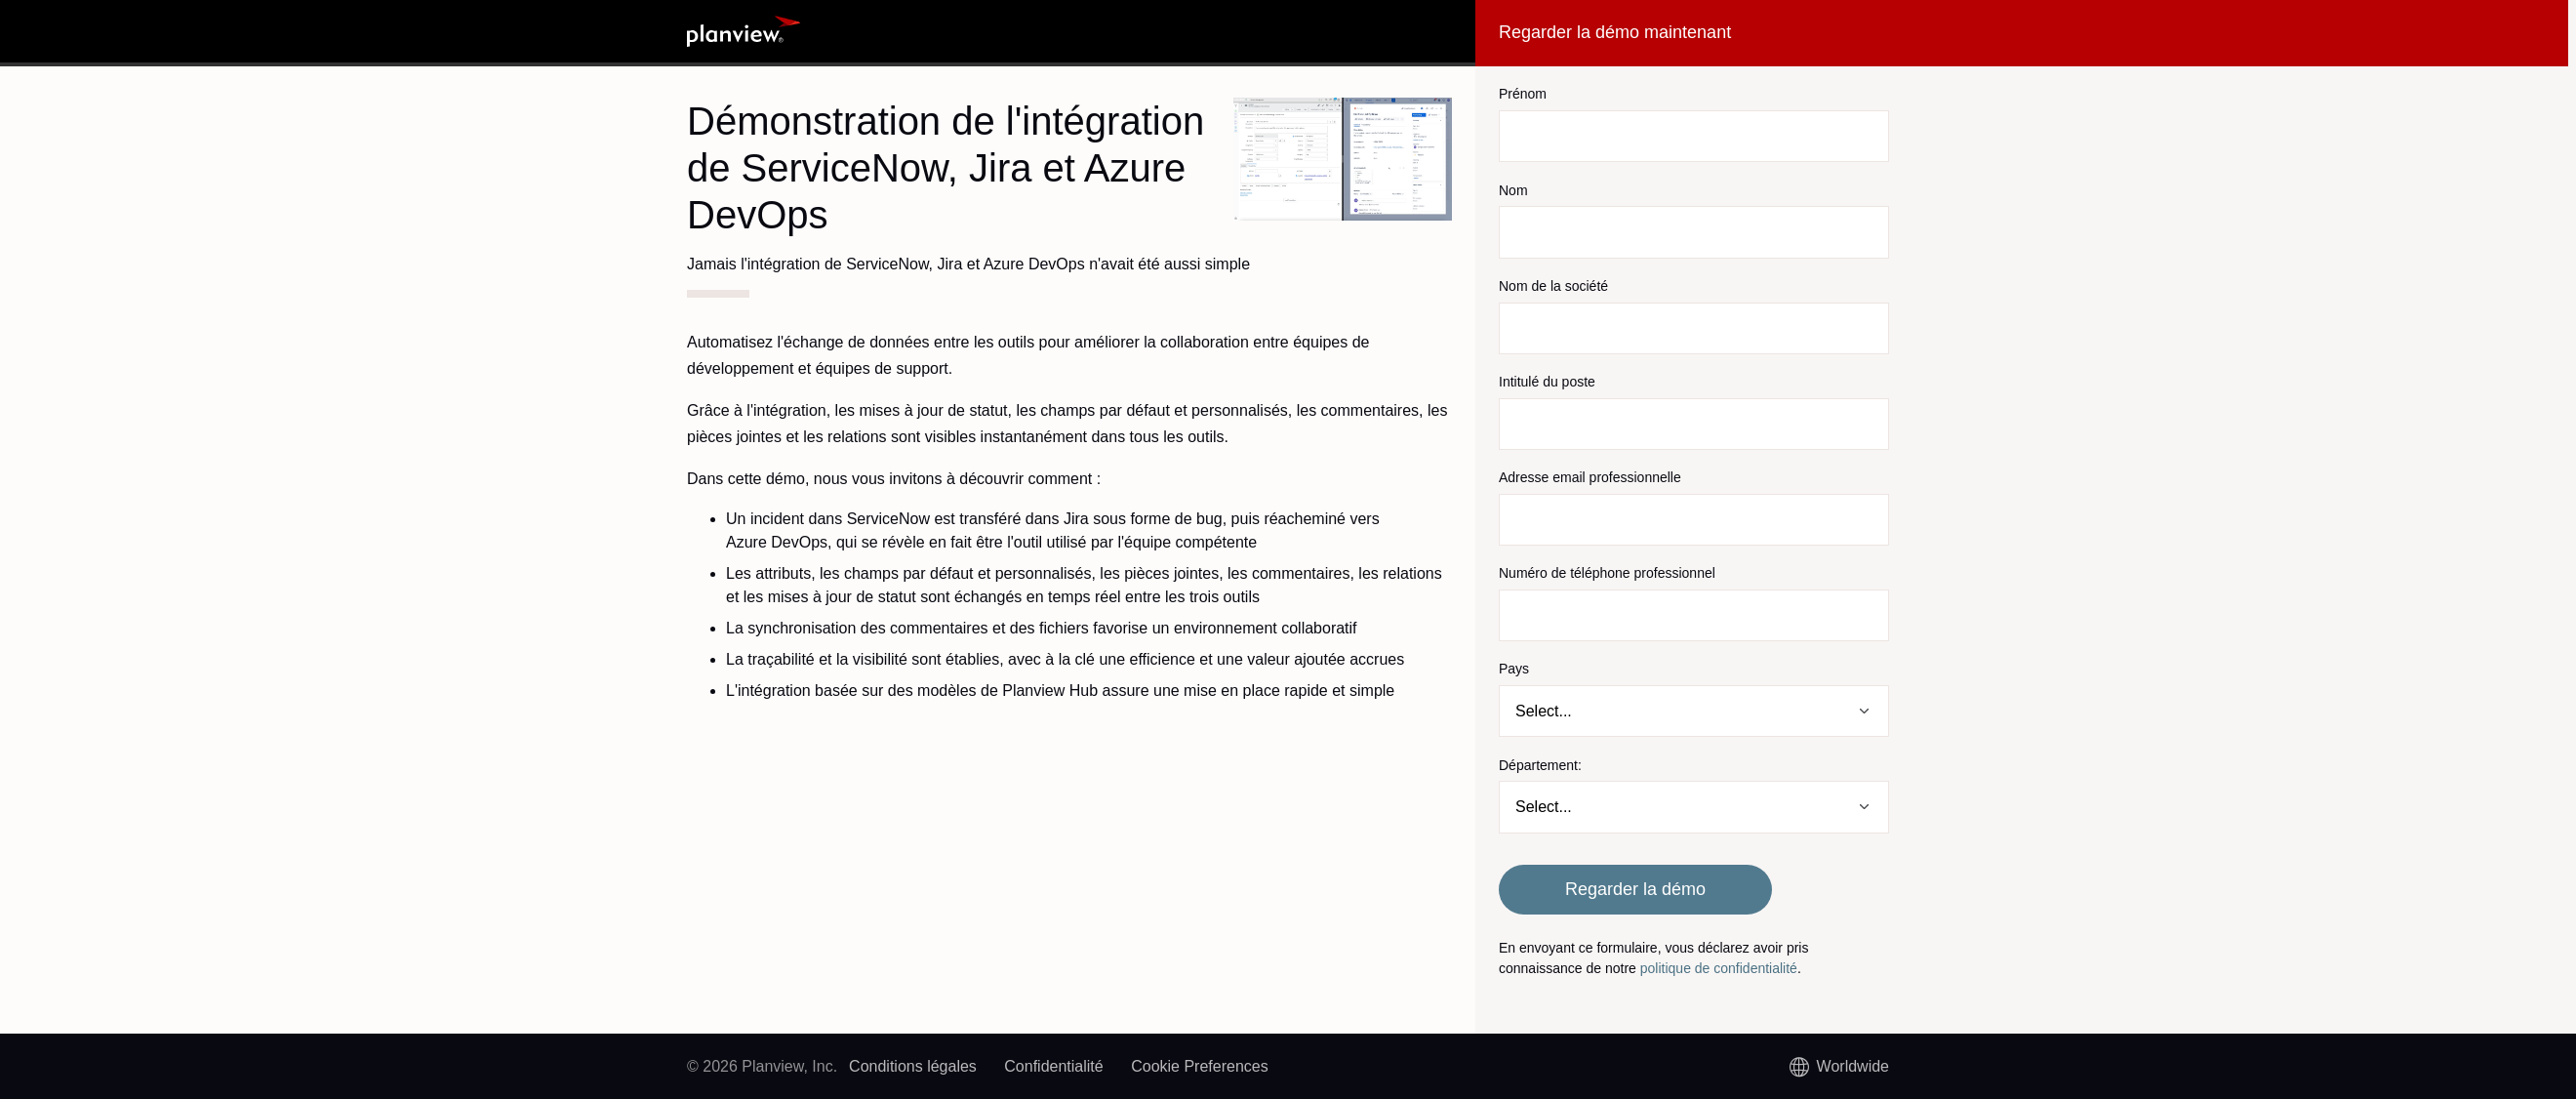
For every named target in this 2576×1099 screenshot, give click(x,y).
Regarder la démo (1635, 889)
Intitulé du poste (1547, 381)
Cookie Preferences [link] (1199, 1066)
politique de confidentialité (1718, 968)
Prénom (1523, 94)
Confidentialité (1053, 1066)
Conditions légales (913, 1066)
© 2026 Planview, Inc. (762, 1066)
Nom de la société (1553, 286)
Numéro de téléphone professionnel (1607, 573)
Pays (1514, 668)
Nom (1513, 190)
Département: (1540, 765)
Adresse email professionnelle (1590, 477)
